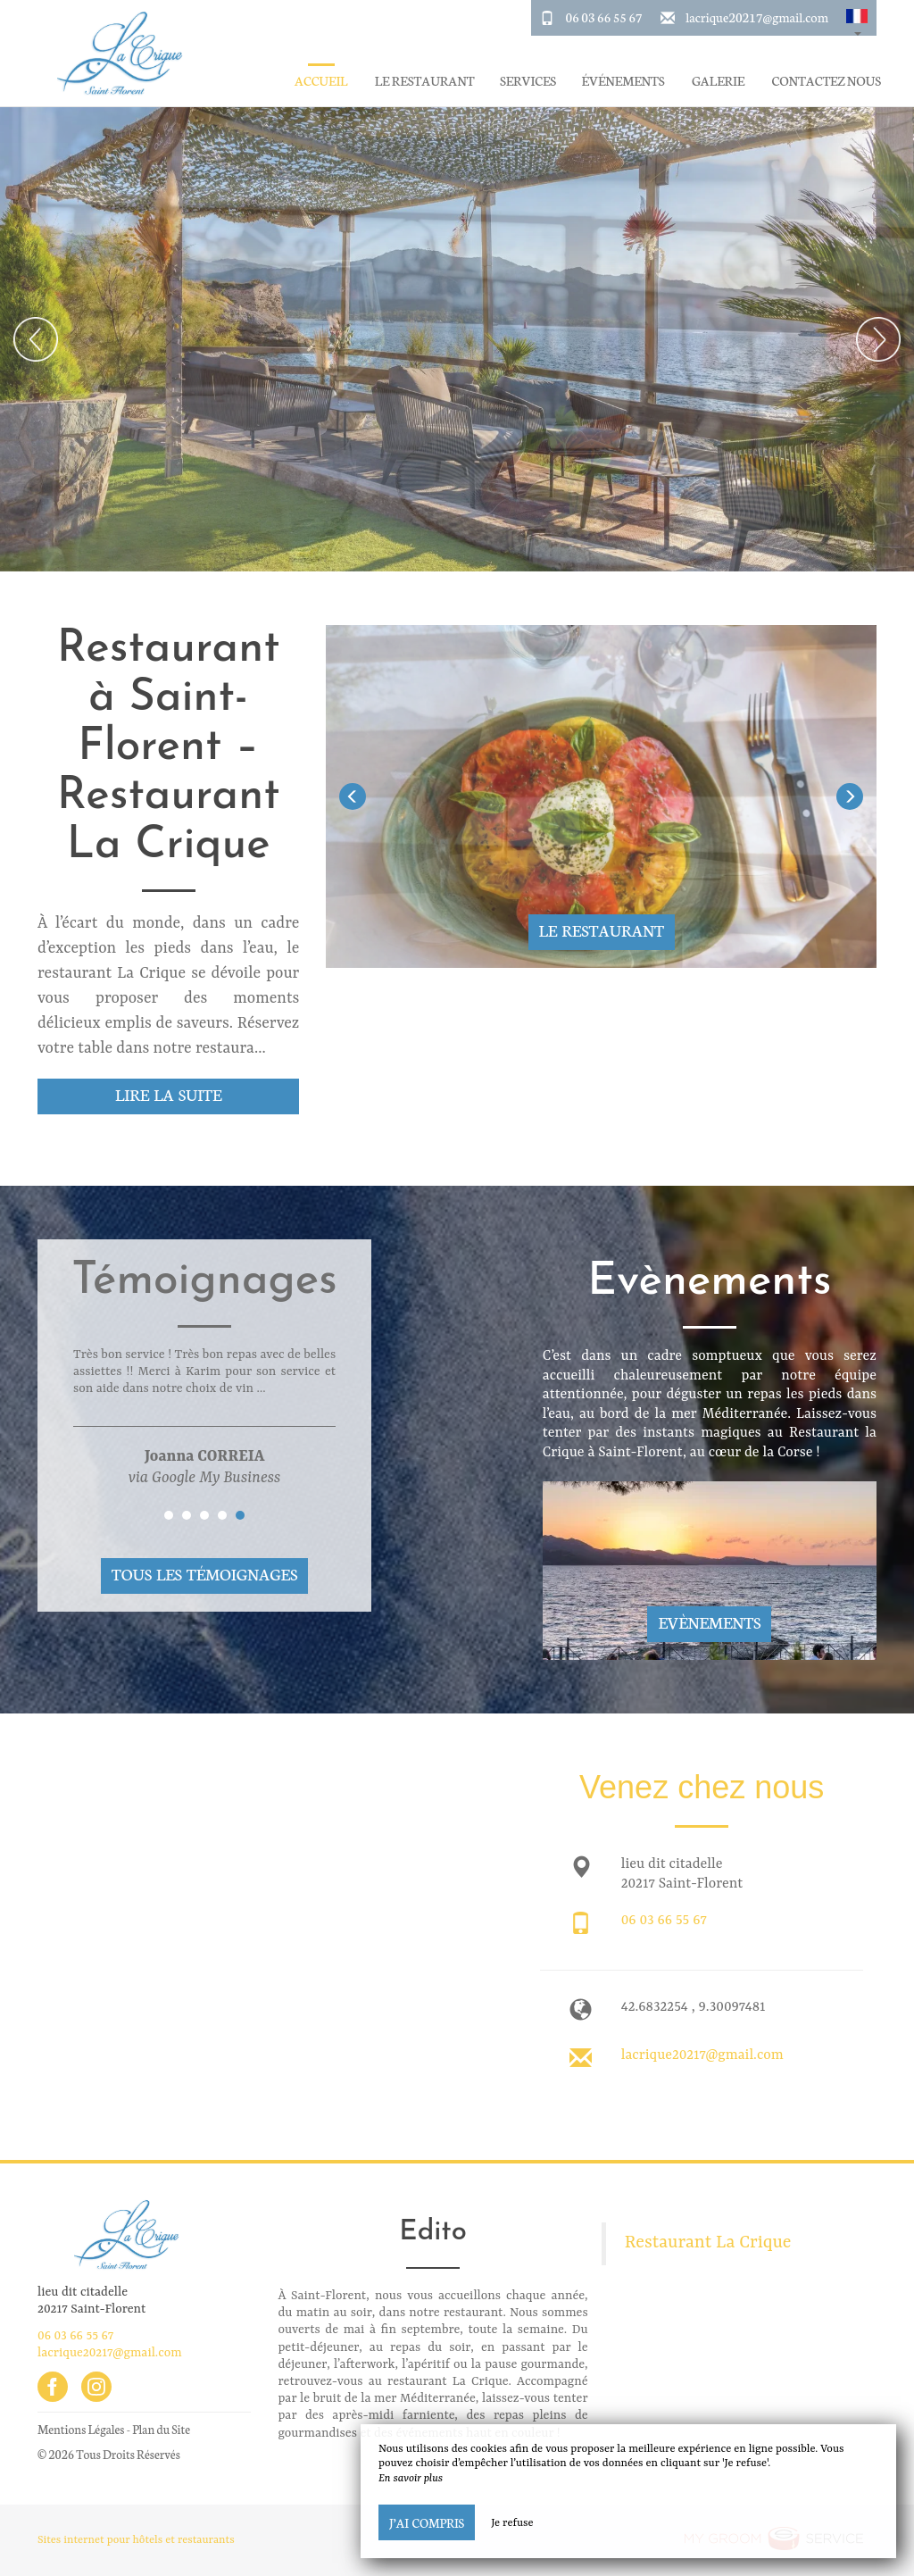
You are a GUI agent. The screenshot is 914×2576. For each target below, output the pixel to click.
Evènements (709, 1622)
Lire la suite (168, 1094)
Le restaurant (425, 80)
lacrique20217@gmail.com (757, 17)
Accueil (321, 80)
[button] (857, 18)
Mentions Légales (80, 2429)
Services (528, 80)
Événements (623, 80)
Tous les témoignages (204, 1574)
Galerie (718, 80)
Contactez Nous (826, 80)
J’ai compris (426, 2522)
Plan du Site (161, 2429)
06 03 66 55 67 (604, 17)
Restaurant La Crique (708, 2243)
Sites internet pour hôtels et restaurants (136, 2540)
